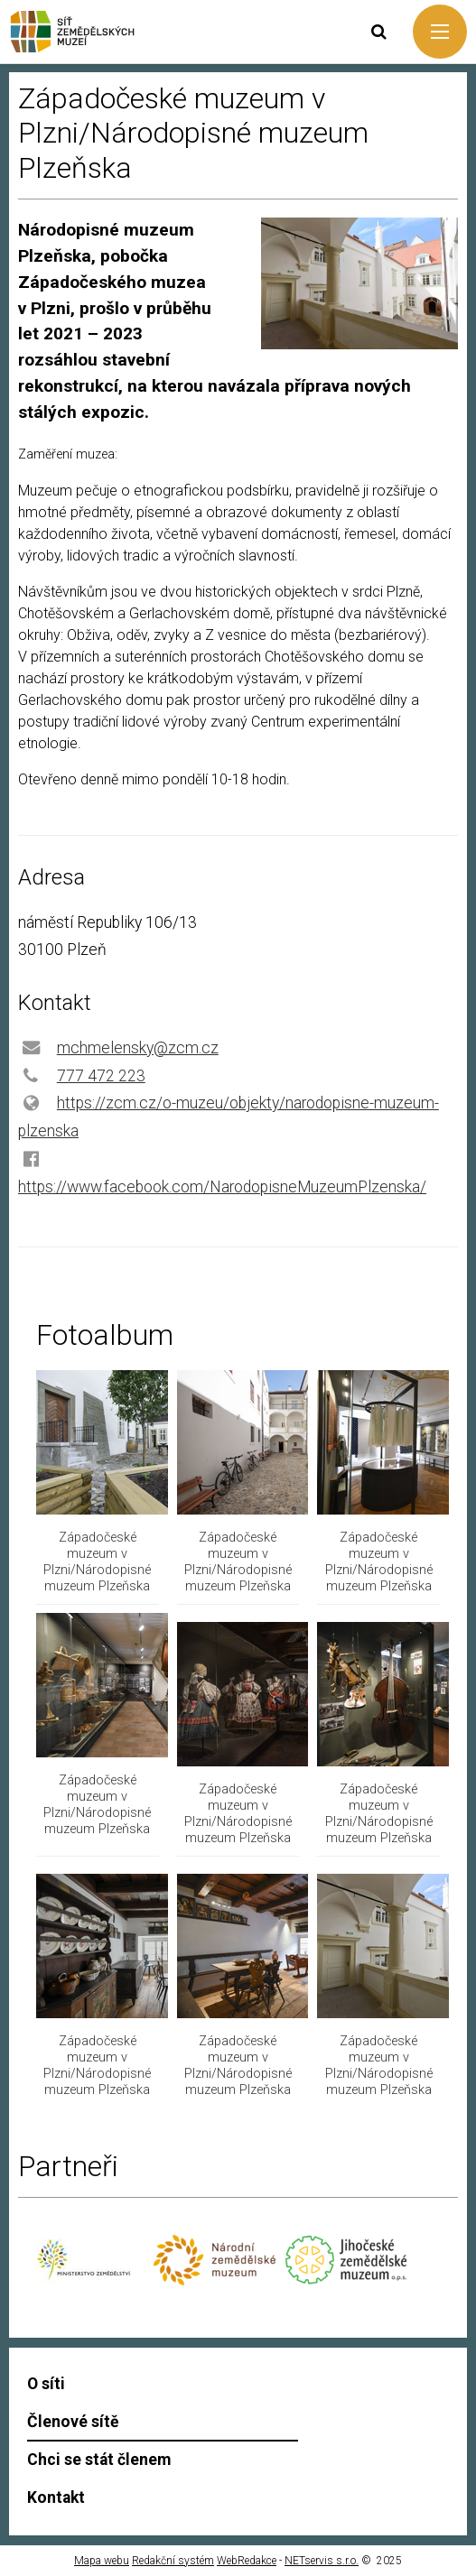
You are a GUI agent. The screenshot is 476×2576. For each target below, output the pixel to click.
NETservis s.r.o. (322, 2560)
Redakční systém (173, 2560)
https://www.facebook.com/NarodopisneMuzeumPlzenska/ (222, 1187)
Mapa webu (101, 2560)
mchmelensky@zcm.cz (138, 1048)
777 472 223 (101, 1076)
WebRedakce (246, 2560)
